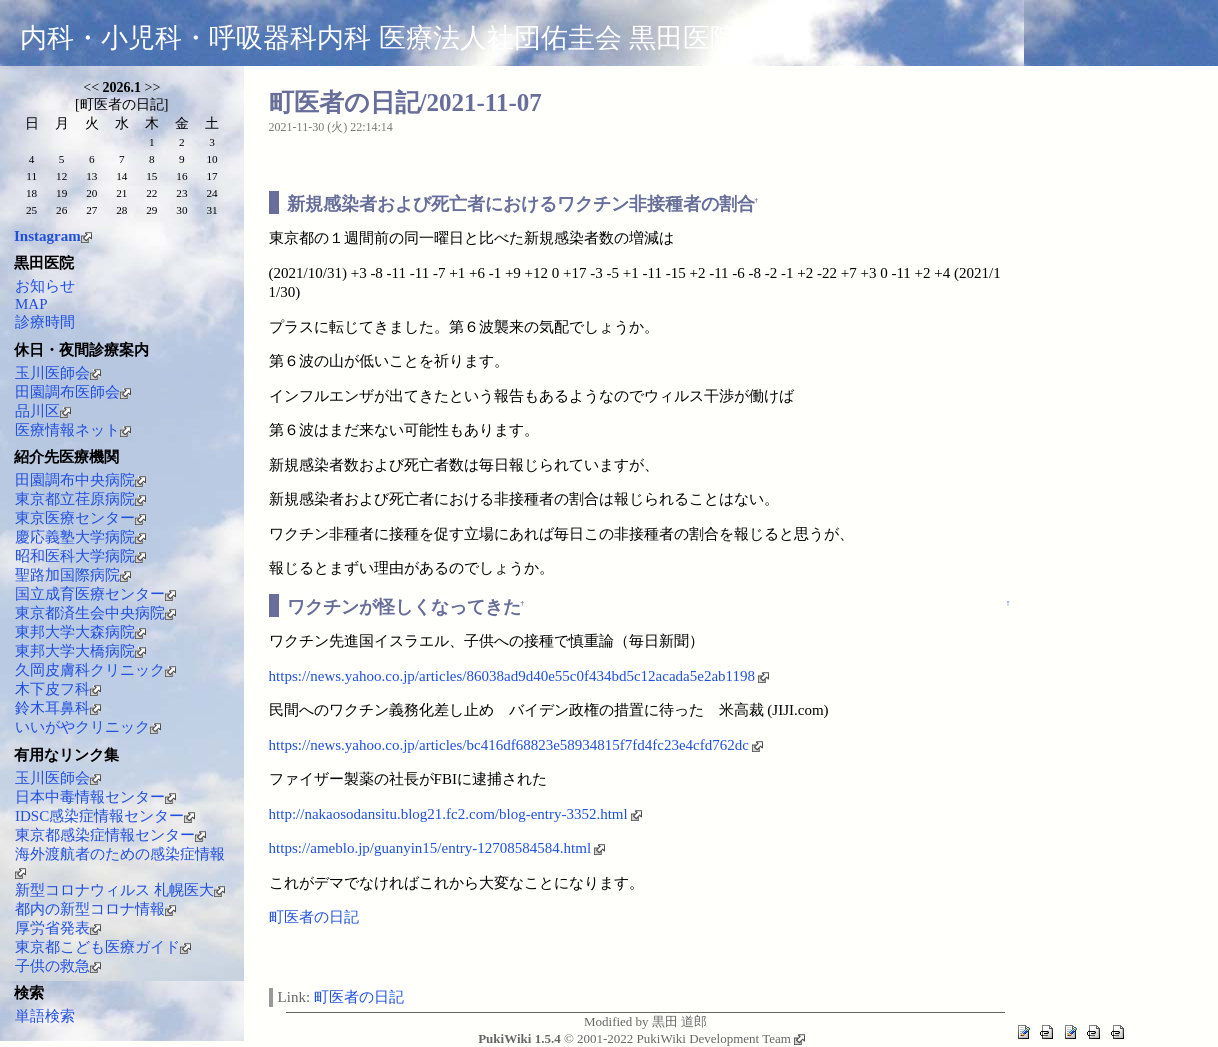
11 (31, 176)
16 (181, 176)
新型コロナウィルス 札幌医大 (120, 890)
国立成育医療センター (95, 594)
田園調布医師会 (73, 392)
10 (211, 159)
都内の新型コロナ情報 (95, 909)
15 (151, 176)
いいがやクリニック (88, 727)
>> (153, 87)
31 (211, 210)
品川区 (43, 411)
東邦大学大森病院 (80, 632)
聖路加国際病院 (73, 575)
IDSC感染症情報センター (105, 816)
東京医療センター (80, 518)
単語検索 (45, 1016)
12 (61, 176)
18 (31, 193)
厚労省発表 (58, 928)
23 (181, 193)
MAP (31, 304)
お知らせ (45, 286)
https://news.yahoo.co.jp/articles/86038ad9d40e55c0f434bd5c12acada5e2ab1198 (519, 676)
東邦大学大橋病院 (80, 651)
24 (211, 193)
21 (121, 193)
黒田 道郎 (679, 1021)
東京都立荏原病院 (80, 499)
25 (31, 210)
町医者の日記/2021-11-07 (405, 102)
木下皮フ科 (58, 689)
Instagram (53, 236)
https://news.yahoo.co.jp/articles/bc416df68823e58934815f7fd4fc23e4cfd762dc (516, 745)
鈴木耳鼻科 (58, 708)
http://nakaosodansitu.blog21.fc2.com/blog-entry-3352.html (455, 814)
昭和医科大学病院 (80, 556)
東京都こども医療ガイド (103, 947)
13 (91, 176)
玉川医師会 (58, 373)
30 (181, 210)
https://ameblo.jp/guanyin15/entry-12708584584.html (437, 848)
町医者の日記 (314, 917)
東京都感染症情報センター (110, 835)
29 (151, 210)
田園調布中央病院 (80, 480)
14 (121, 176)
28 (121, 210)
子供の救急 (58, 966)
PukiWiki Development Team (721, 1038)
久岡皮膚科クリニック (95, 670)
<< (91, 87)
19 (61, 193)
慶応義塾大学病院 (80, 537)
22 (151, 193)
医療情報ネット (73, 430)
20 (91, 193)
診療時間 (45, 322)
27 (91, 210)
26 (61, 210)
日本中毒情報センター (95, 797)
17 (211, 176)
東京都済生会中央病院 (95, 613)
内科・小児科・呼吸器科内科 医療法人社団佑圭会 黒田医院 (378, 38)
